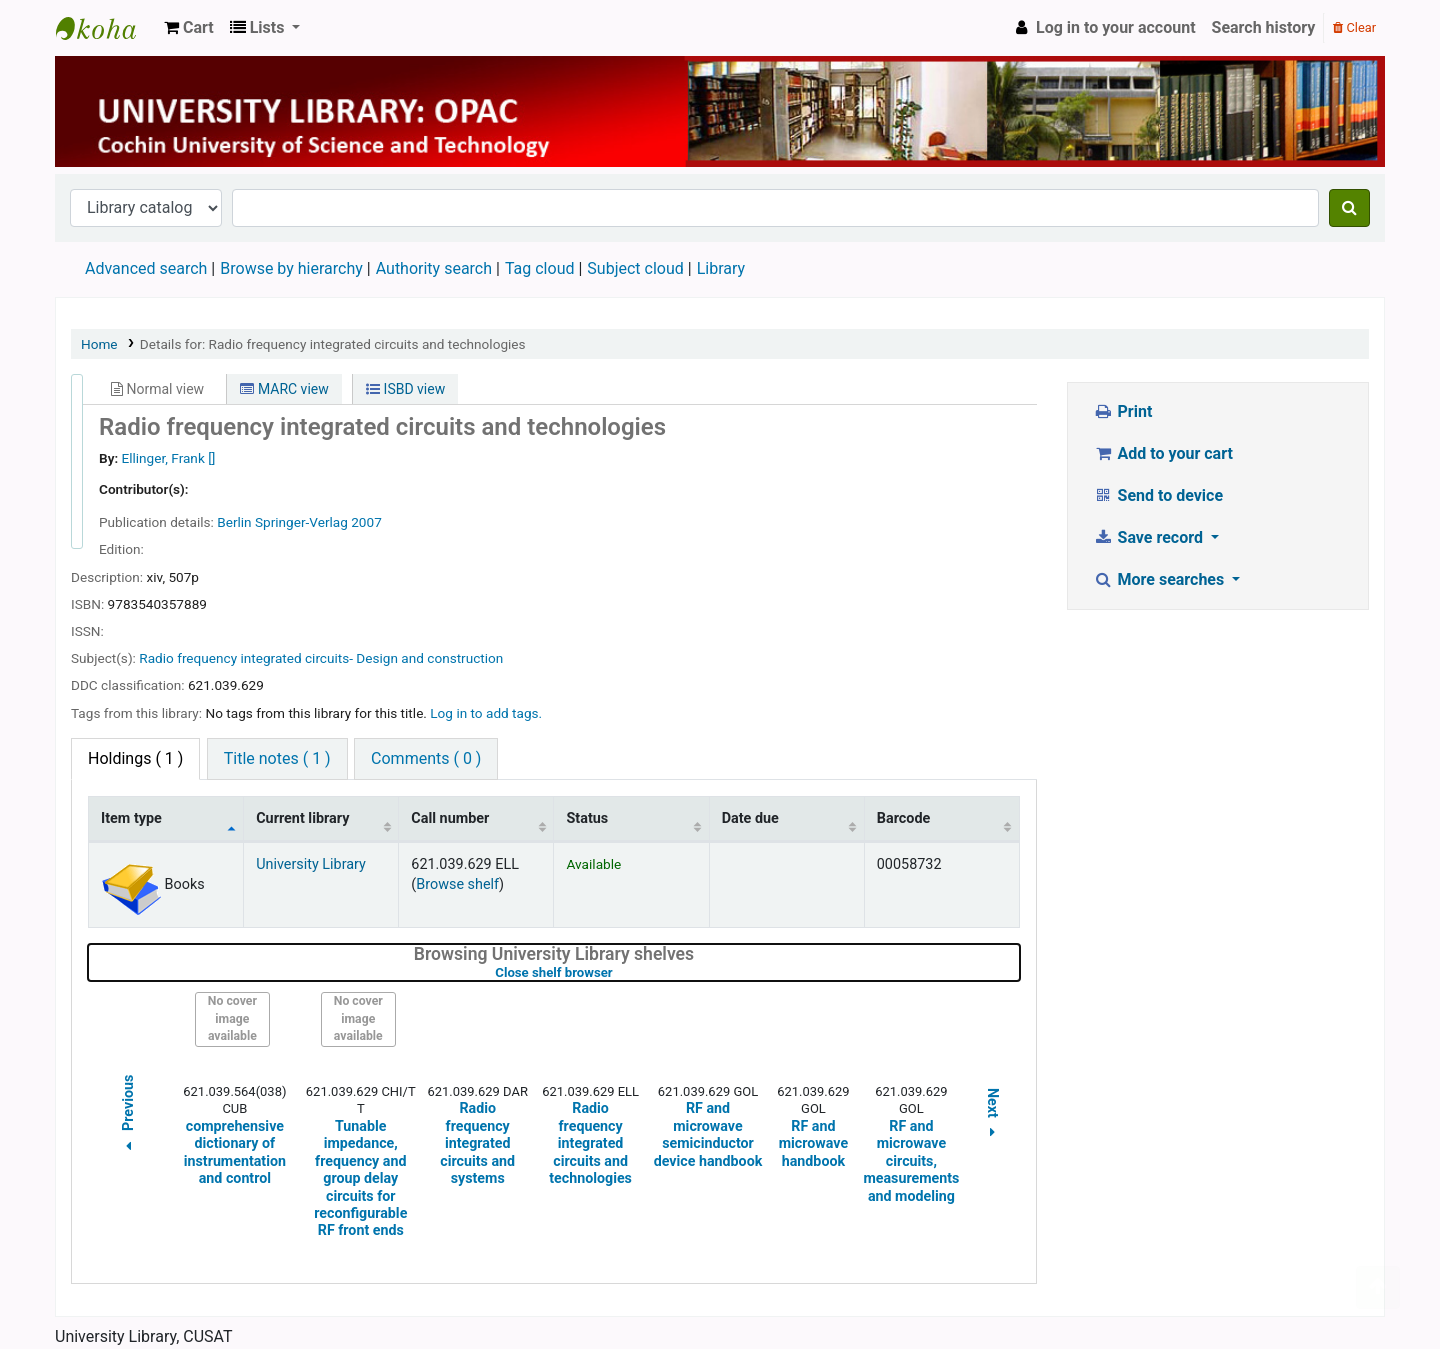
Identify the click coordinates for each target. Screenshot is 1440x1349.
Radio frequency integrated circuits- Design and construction (321, 658)
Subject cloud (635, 268)
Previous (128, 1116)
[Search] (1349, 208)
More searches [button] (1160, 579)
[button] (189, 28)
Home (99, 344)
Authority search (434, 268)
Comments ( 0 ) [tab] (426, 758)
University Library (106, 28)
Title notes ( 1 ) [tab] (277, 758)
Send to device (1158, 495)
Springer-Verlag (301, 522)
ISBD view (405, 389)
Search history (1264, 27)
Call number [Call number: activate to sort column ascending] (450, 818)
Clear (1354, 27)
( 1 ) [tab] (135, 758)
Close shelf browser (617, 972)
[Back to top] (1378, 1287)
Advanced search (146, 268)
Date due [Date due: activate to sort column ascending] (750, 818)
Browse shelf (457, 884)
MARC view (284, 389)
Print (1122, 411)
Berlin (234, 522)
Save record (1150, 537)
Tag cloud (540, 268)
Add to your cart (1163, 453)
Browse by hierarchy (291, 268)
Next (993, 1116)
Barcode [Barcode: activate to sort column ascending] (904, 818)
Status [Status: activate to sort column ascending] (587, 818)
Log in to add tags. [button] (486, 713)
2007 (366, 522)
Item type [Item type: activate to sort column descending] (131, 818)
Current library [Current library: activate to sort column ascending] (302, 818)
